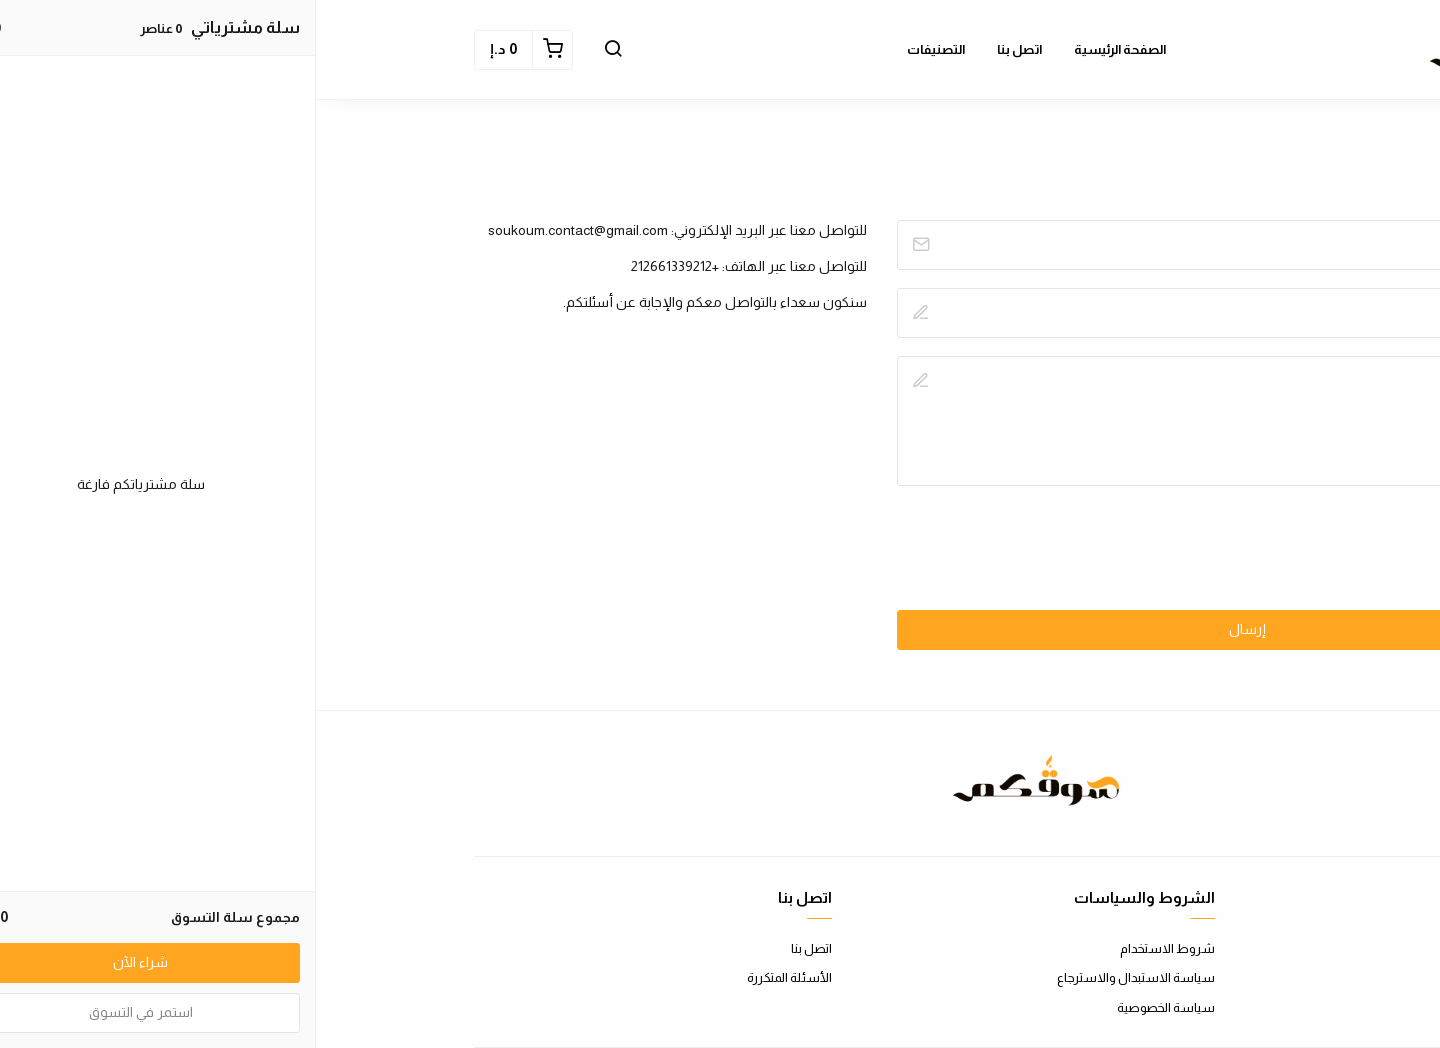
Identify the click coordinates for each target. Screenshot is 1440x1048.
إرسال (931, 629)
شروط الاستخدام (851, 948)
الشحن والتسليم (1238, 1007)
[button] (297, 50)
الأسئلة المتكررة (473, 977)
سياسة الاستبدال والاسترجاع (820, 977)
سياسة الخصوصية (850, 1007)
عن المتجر (1257, 948)
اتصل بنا (495, 948)
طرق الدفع (1253, 977)
